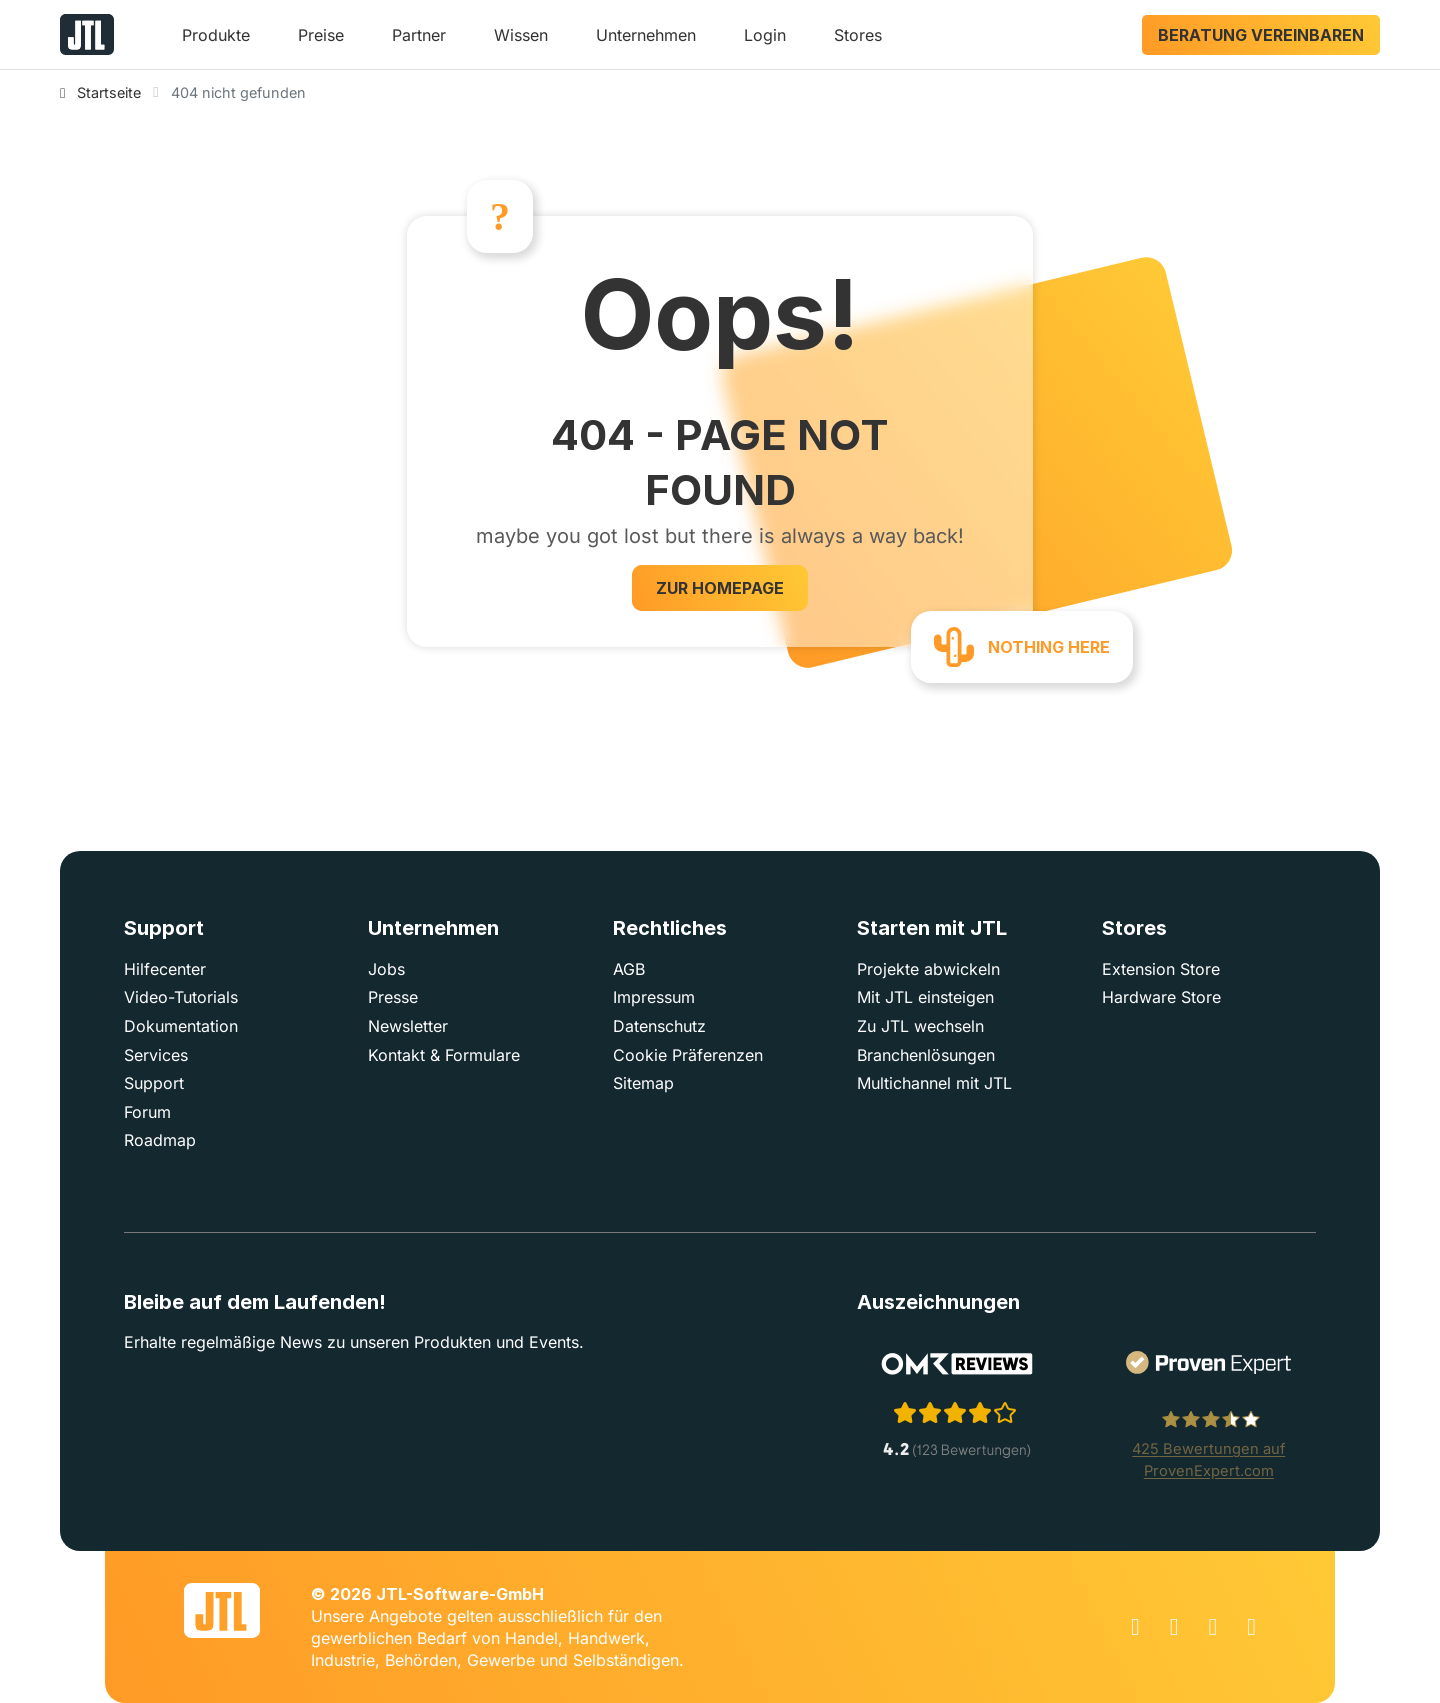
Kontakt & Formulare (444, 1055)
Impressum (654, 997)
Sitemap (643, 1083)
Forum (147, 1112)
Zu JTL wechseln (920, 1026)
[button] (216, 42)
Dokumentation (181, 1026)
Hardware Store (1161, 997)
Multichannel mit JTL (934, 1083)
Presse (393, 997)
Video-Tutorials (181, 997)
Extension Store (1161, 969)
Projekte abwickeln (928, 969)
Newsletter (408, 1026)
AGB (629, 969)
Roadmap (160, 1140)
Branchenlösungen (926, 1055)
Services (156, 1055)
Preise (321, 35)
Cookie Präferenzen (688, 1055)
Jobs (386, 969)
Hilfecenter (165, 969)
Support (154, 1083)
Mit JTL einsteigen (925, 997)
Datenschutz (659, 1026)
